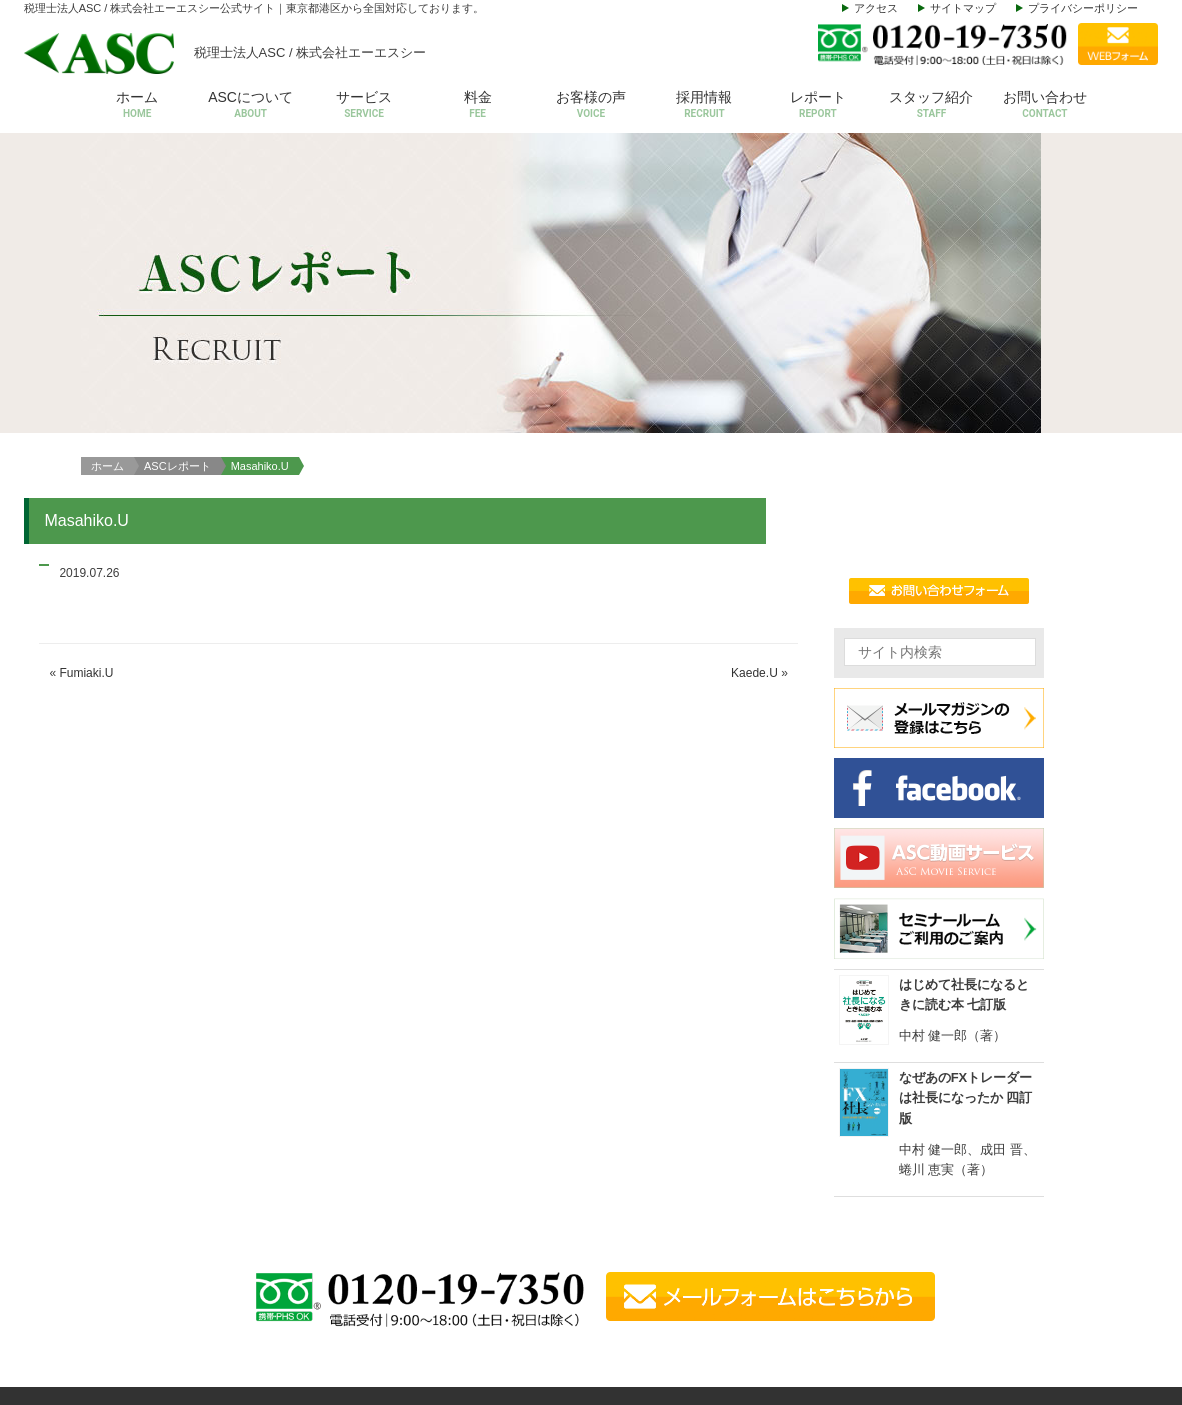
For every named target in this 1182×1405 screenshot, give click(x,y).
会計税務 (935, 1168)
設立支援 (935, 1229)
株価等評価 (941, 1260)
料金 (477, 106)
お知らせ (1076, 1260)
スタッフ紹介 (931, 106)
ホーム (136, 106)
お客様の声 (590, 106)
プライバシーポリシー (1083, 8)
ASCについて (250, 106)
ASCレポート (177, 186)
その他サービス (954, 1291)
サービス (363, 106)
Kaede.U (754, 394)
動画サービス (1089, 1291)
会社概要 (806, 1168)
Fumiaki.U (86, 394)
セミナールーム (1095, 1229)
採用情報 (704, 106)
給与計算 (935, 1198)
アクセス (876, 8)
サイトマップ (963, 8)
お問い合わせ (1044, 106)
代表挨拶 (806, 1198)
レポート (817, 106)
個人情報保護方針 (1102, 1322)
